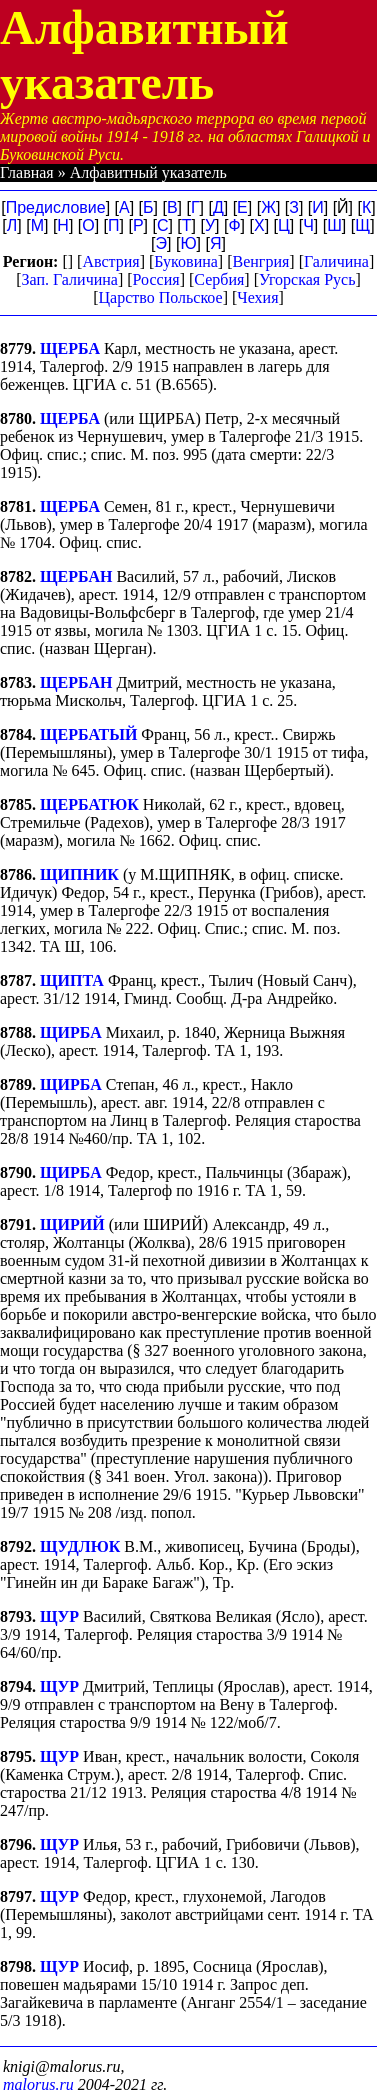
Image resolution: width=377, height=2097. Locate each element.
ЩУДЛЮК (80, 1546)
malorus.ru (38, 2084)
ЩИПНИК (79, 874)
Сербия (219, 279)
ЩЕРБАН (76, 576)
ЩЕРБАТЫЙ (88, 734)
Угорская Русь (307, 279)
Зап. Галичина (70, 279)
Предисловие (56, 207)
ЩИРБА (71, 1032)
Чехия (257, 297)
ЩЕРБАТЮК (89, 804)
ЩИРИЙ (72, 1224)
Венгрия (261, 261)
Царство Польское (160, 297)
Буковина (186, 261)
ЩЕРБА (70, 348)
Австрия (110, 261)
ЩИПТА (72, 980)
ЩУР (59, 1616)
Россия (156, 279)
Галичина (336, 261)
